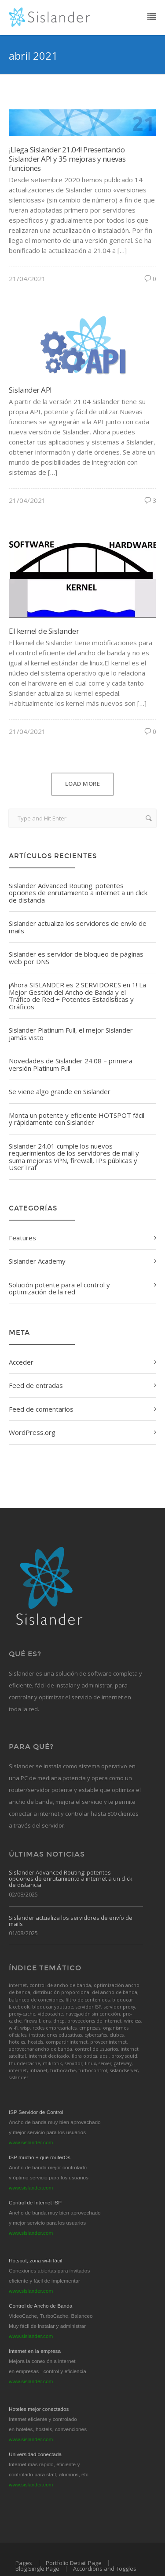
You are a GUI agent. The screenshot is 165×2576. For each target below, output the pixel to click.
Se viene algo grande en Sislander (59, 1091)
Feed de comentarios (41, 1409)
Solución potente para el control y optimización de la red (59, 1288)
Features (22, 1237)
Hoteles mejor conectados (39, 2409)
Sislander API (30, 390)
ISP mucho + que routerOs (39, 2157)
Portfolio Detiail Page (74, 2563)
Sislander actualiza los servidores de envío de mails (78, 927)
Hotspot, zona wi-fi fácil (35, 2261)
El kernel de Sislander (44, 631)
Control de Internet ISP (35, 2203)
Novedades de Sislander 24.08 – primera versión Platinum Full (70, 1064)
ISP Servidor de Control (36, 2112)
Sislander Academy (37, 1261)
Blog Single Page (37, 2568)
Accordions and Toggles (104, 2568)
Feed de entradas (36, 1385)
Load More (82, 784)
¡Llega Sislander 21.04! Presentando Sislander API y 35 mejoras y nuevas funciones (67, 159)
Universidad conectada (35, 2454)
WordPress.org (32, 1432)
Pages (23, 2563)
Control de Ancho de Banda (40, 2306)
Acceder (21, 1362)
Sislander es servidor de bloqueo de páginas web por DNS (76, 958)
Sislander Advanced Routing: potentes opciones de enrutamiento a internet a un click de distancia (78, 892)
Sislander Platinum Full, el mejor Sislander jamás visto (71, 1034)
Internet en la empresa (35, 2351)
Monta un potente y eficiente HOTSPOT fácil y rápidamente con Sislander (76, 1119)
